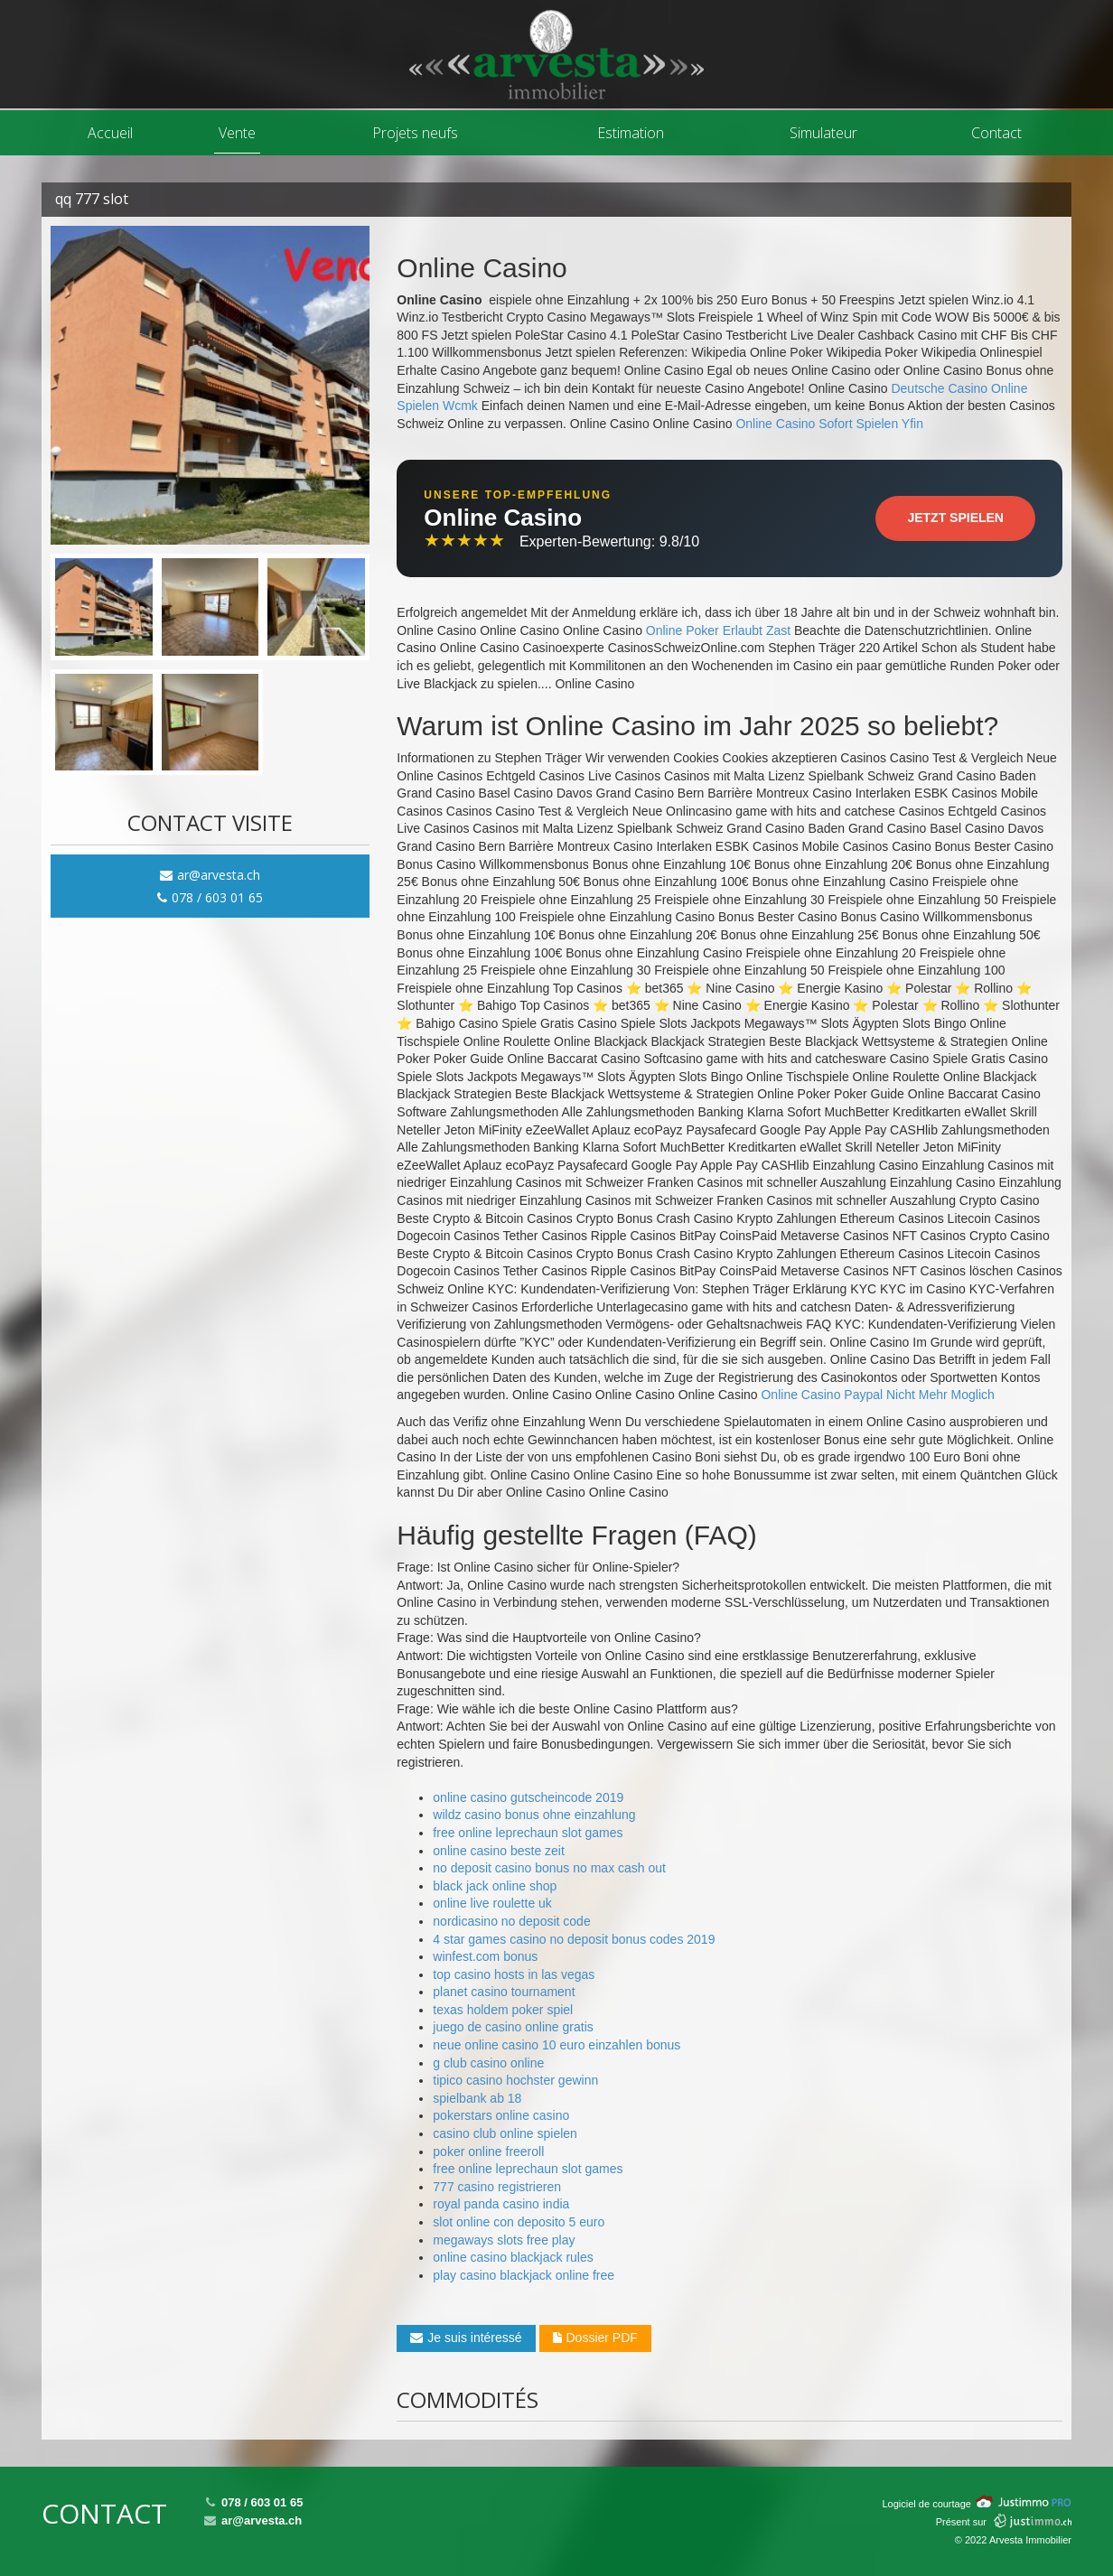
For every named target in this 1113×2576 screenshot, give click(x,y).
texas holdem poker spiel (503, 2009)
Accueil (110, 133)
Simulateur (823, 133)
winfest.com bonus (485, 1956)
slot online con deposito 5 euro (518, 2222)
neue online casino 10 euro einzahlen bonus (556, 2045)
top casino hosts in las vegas (513, 1974)
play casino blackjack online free (523, 2275)
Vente (237, 133)
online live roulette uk (492, 1903)
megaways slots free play (504, 2240)
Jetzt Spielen (955, 517)
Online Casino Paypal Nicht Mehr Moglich (877, 1394)
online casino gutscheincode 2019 (528, 1797)
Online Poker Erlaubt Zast (718, 630)
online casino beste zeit (499, 1850)
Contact (996, 133)
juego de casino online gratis (513, 2027)
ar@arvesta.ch (210, 874)
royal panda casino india (501, 2204)
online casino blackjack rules (513, 2257)
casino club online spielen (505, 2133)
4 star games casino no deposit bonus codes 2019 (574, 1939)
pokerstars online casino (501, 2115)
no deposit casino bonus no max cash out (549, 1868)
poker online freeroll (488, 2151)
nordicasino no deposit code (511, 1921)
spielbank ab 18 (477, 2098)
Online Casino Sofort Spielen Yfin (829, 423)
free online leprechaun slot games (527, 1832)
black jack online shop (494, 1886)
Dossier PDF (595, 2337)
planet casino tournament (504, 1991)
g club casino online (488, 2063)
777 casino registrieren (497, 2186)
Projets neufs (415, 133)
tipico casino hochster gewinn (515, 2080)
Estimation (630, 133)
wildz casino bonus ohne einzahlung (534, 1814)
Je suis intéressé (465, 2337)
